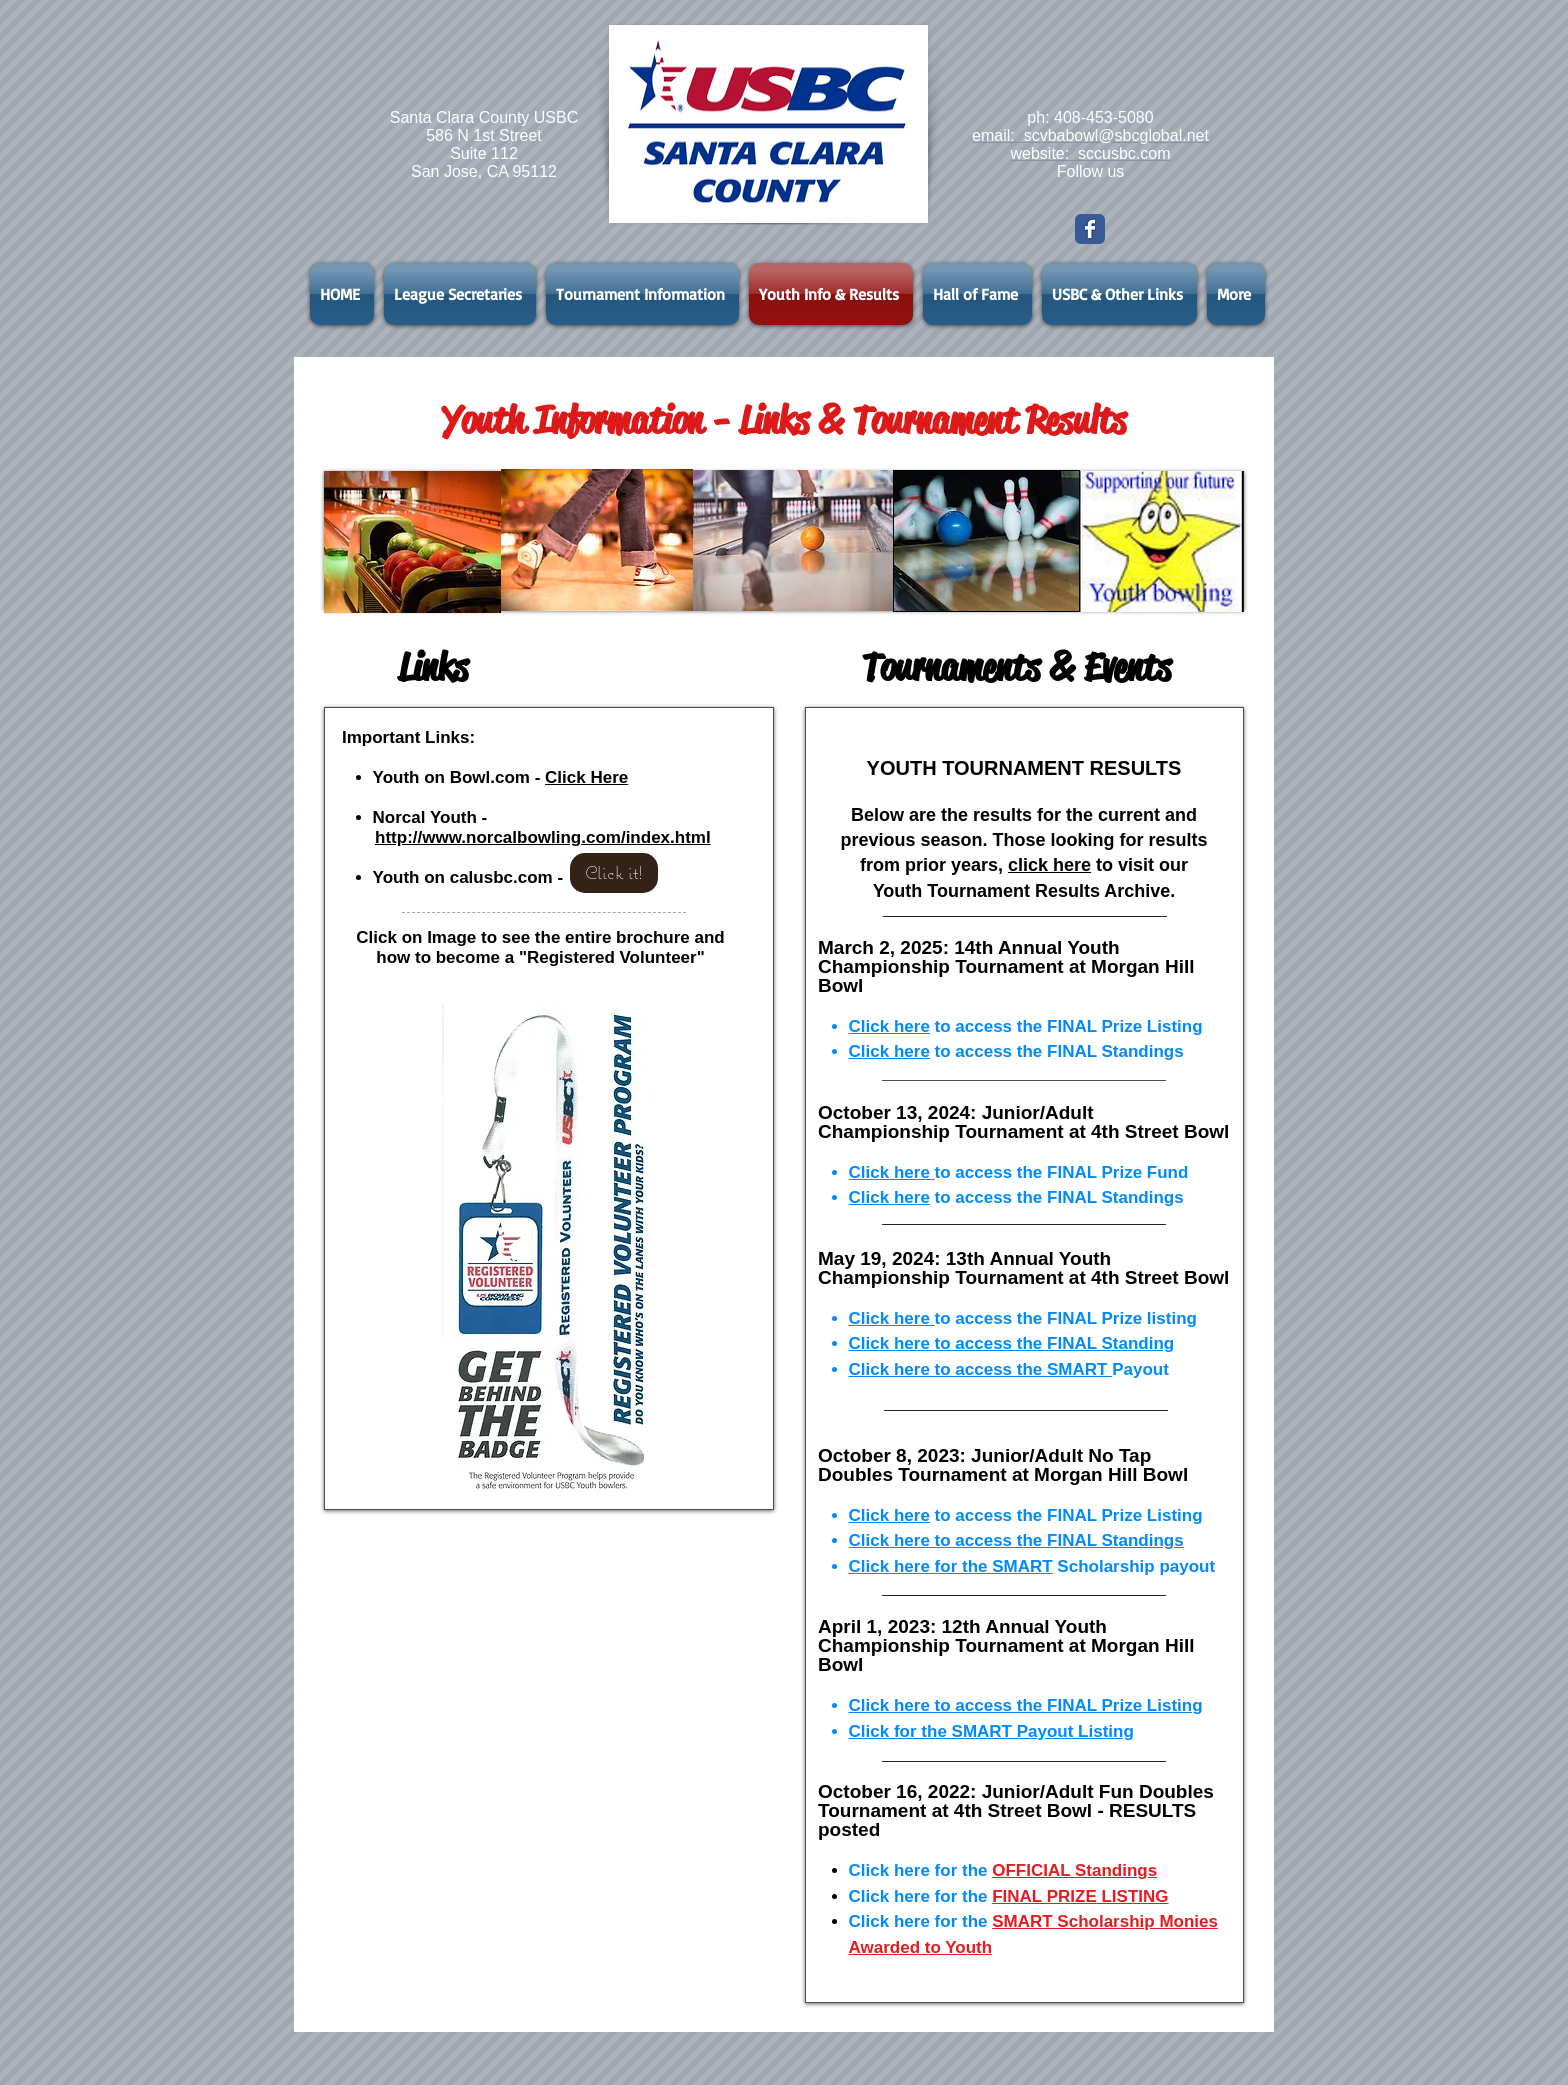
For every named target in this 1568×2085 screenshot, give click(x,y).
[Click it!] (614, 873)
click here (1049, 865)
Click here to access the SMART (981, 1369)
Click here (889, 1026)
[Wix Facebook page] (1090, 229)
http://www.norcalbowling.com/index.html (543, 837)
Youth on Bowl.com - (459, 777)
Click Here (586, 777)
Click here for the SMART (951, 1566)
